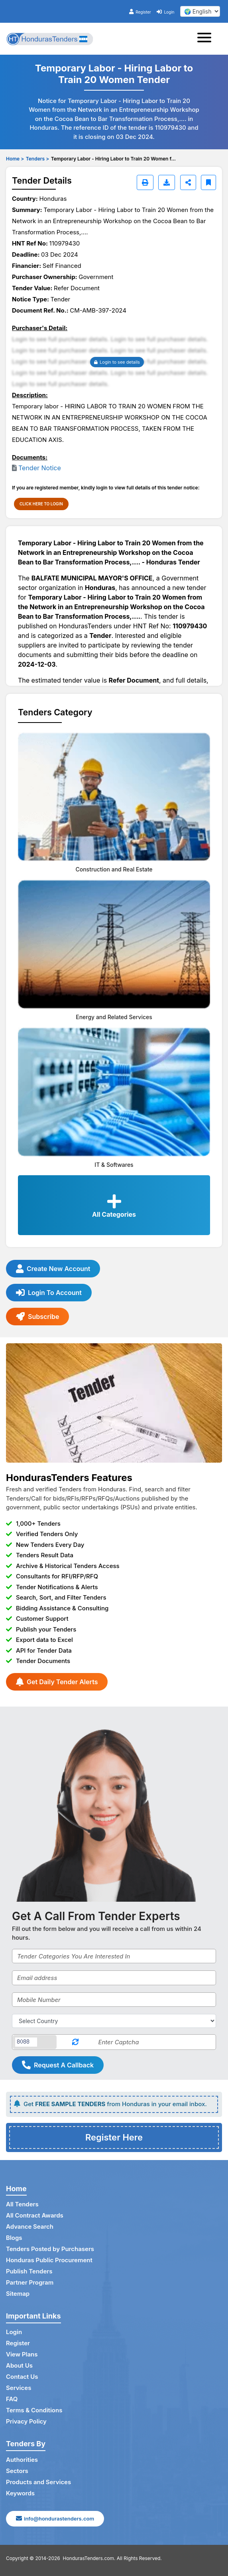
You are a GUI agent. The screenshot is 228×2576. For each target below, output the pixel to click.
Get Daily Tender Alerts (57, 1681)
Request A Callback (58, 2065)
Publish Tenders (29, 2271)
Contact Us (22, 2376)
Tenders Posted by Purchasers (50, 2249)
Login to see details (117, 362)
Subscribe (37, 1316)
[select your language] (200, 11)
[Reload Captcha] (75, 2042)
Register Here (114, 2137)
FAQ (12, 2399)
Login (165, 12)
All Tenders (22, 2204)
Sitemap (17, 2293)
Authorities (22, 2459)
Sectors (17, 2471)
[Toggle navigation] (206, 39)
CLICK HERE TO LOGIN (41, 503)
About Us (19, 2365)
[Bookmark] (208, 182)
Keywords (20, 2493)
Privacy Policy (26, 2421)
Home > (15, 159)
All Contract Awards (34, 2215)
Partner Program (29, 2282)
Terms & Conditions (34, 2410)
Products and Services (38, 2482)
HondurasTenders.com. (89, 2558)
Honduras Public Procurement (49, 2260)
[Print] (145, 182)
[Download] (166, 182)
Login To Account (49, 1292)
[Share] (188, 182)
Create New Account (53, 1268)
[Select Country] (114, 2021)
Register (140, 12)
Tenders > (37, 159)
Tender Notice (39, 468)
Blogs (14, 2237)
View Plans (21, 2354)
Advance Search (29, 2226)
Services (18, 2388)
